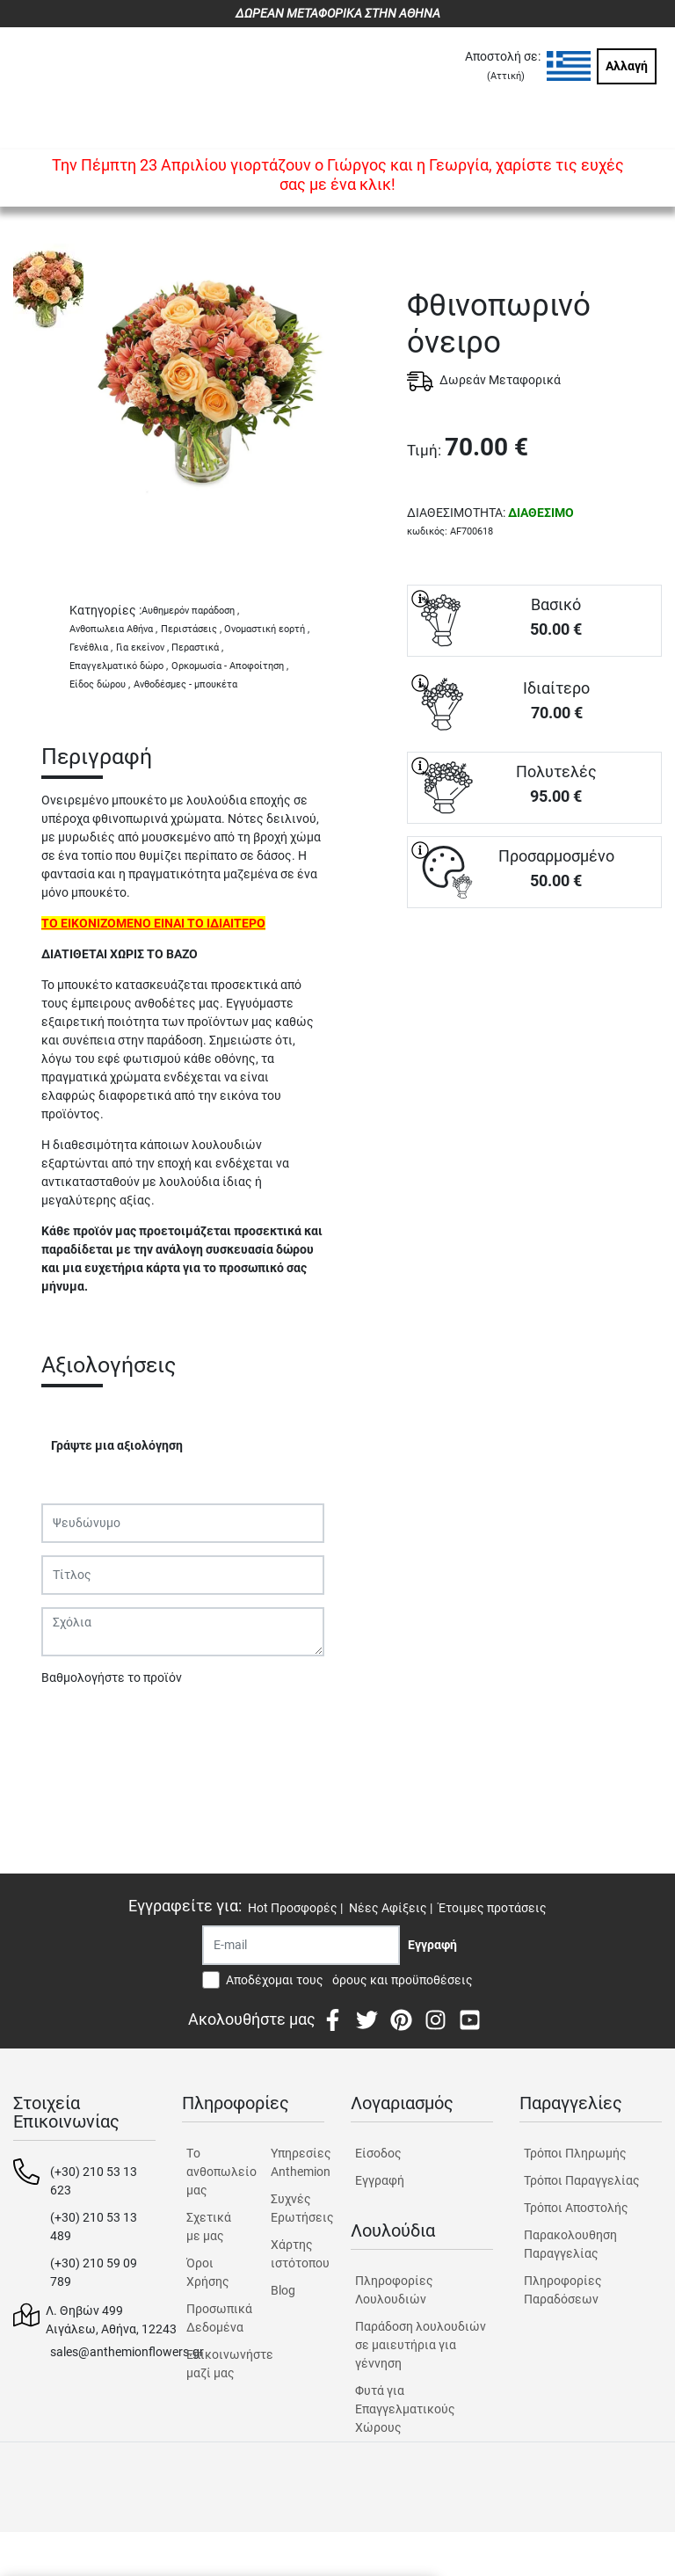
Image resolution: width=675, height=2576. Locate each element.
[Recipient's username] (301, 1945)
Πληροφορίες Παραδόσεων (563, 2290)
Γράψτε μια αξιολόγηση (117, 1445)
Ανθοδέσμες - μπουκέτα (185, 684)
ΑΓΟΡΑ (534, 970)
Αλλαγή (627, 66)
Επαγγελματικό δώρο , (118, 666)
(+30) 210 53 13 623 (93, 2181)
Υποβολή (75, 1723)
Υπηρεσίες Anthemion (297, 2162)
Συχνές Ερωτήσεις (297, 2208)
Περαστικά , (197, 647)
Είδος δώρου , (99, 684)
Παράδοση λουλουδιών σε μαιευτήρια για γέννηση (420, 2344)
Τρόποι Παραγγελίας (582, 2180)
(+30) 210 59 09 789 (93, 2272)
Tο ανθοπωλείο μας (213, 2171)
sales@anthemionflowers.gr (127, 2352)
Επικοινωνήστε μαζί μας (213, 2363)
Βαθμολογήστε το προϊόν (111, 1677)
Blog (283, 2290)
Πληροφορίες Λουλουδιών (394, 2290)
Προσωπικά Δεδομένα (213, 2318)
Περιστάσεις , (191, 629)
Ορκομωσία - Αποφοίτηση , (229, 666)
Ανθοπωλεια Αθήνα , (113, 629)
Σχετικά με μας (208, 2226)
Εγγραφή (379, 2180)
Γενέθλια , (90, 647)
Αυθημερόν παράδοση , (190, 610)
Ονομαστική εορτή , (266, 629)
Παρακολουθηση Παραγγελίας (570, 2244)
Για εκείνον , (142, 647)
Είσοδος (378, 2153)
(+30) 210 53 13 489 (93, 2226)
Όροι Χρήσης (207, 2272)
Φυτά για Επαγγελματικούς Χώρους (405, 2408)
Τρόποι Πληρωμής (575, 2153)
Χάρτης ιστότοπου (297, 2254)
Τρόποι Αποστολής (576, 2208)
